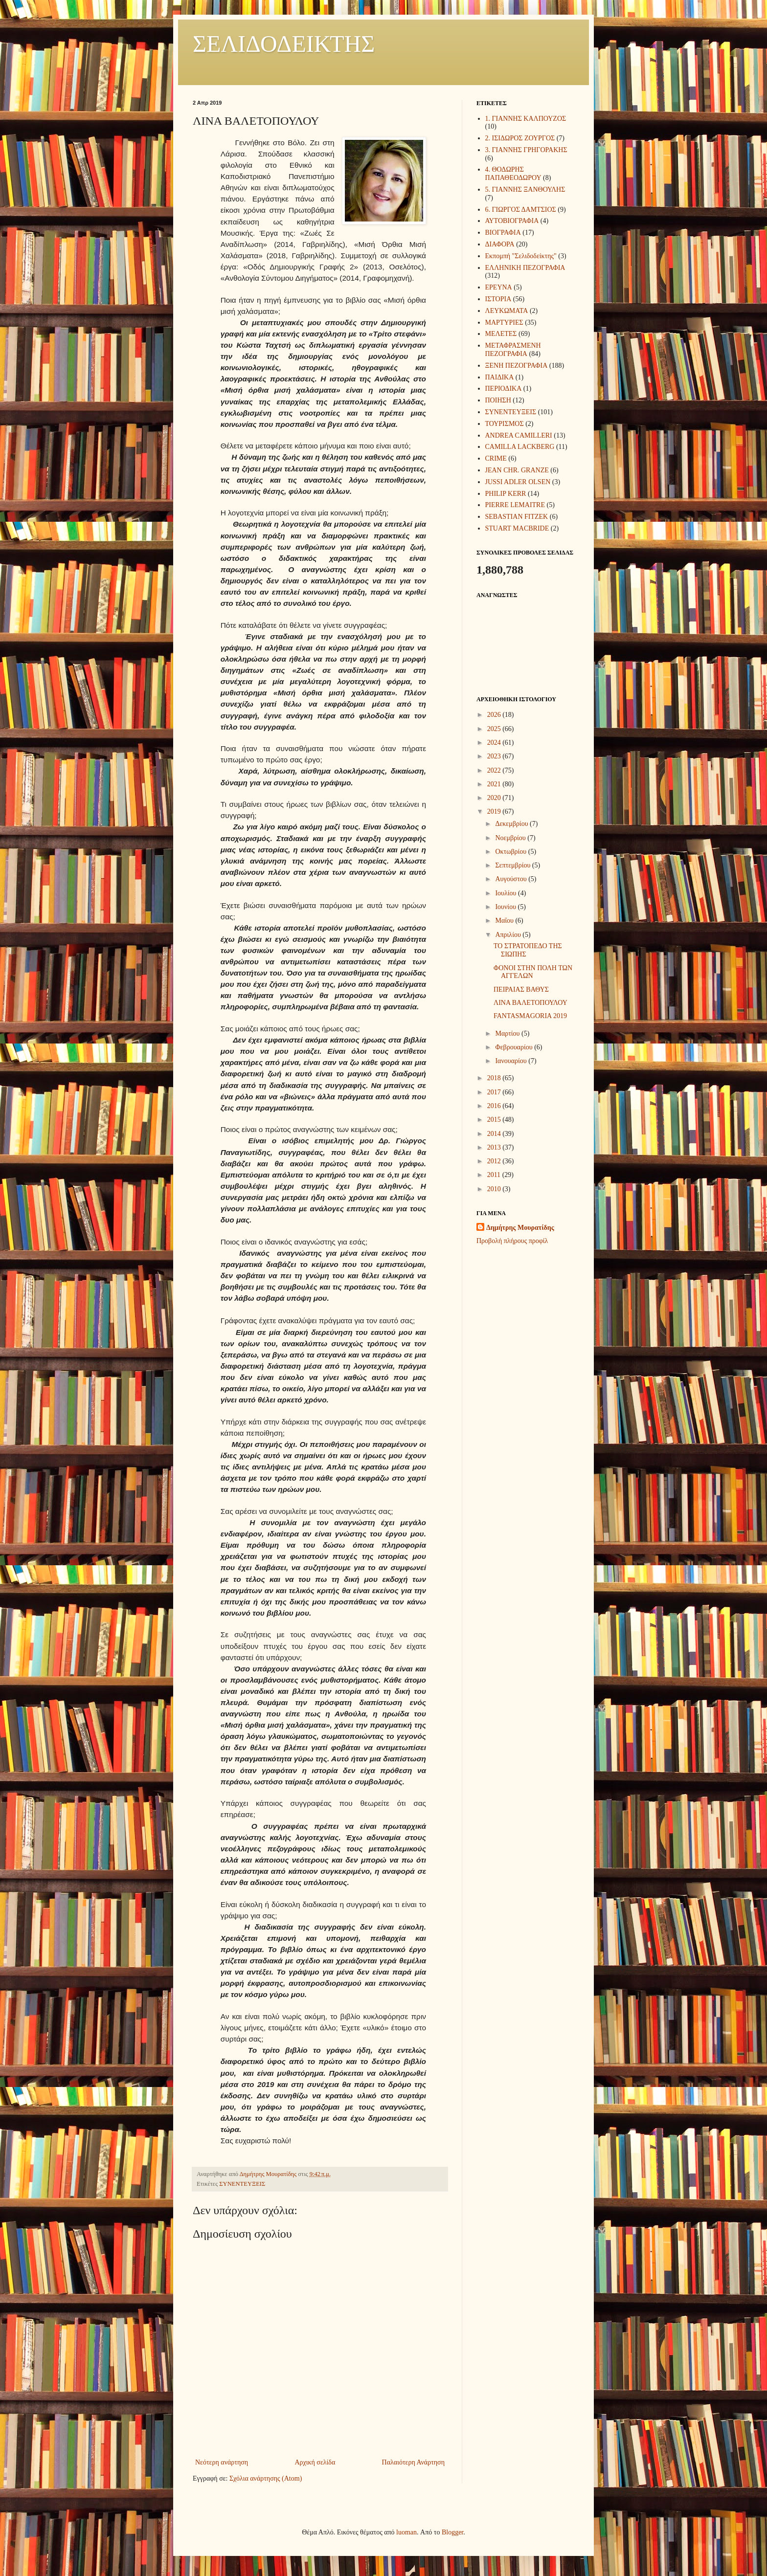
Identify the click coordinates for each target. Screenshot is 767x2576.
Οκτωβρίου (511, 851)
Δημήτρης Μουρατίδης (520, 1227)
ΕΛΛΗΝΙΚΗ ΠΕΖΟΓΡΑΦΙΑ (525, 267)
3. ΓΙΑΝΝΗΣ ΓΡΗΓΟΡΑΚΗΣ (526, 150)
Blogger (452, 2532)
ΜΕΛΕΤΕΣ (501, 333)
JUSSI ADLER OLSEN (518, 482)
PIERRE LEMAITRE (515, 505)
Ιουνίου (506, 906)
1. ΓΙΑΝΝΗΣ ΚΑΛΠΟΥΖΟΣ (525, 118)
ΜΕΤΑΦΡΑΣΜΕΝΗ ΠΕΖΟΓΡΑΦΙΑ (513, 349)
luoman (406, 2532)
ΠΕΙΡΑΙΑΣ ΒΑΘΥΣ (521, 989)
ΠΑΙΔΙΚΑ (499, 377)
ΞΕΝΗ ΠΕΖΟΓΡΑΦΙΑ (516, 365)
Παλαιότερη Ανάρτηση (413, 2462)
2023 (495, 756)
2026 (495, 714)
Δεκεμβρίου (512, 823)
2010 (495, 1189)
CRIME (496, 458)
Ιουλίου (506, 893)
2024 (495, 742)
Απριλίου (508, 934)
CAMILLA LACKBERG (520, 446)
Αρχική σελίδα (314, 2462)
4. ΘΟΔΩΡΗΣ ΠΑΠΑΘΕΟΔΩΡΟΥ (513, 173)
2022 (495, 770)
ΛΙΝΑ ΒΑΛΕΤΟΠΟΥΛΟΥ (530, 1002)
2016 (495, 1106)
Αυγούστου (511, 879)
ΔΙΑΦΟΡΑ (500, 244)
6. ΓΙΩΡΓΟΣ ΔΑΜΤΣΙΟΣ (520, 209)
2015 (495, 1119)
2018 (495, 1078)
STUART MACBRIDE (517, 528)
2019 (495, 811)
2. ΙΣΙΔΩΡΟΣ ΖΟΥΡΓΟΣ (520, 138)
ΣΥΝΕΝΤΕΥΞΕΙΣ (242, 2183)
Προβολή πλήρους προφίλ (512, 1240)
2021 (495, 784)
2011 (494, 1174)
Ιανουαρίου (511, 1061)
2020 (495, 797)
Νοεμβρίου (511, 838)
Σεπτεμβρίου (513, 865)
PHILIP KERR (505, 493)
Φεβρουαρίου (514, 1047)
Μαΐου (505, 920)
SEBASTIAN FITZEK (516, 516)
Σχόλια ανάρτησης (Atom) (265, 2478)
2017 (495, 1092)
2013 (495, 1147)
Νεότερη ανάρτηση (221, 2462)
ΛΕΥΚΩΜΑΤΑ (506, 310)
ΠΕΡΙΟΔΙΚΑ (503, 388)
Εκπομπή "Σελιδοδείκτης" (521, 256)
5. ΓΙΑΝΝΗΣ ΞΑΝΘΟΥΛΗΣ (525, 189)
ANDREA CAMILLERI (518, 435)
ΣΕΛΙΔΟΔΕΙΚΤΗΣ (284, 44)
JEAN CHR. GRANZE (517, 470)
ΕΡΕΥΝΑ (498, 287)
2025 (495, 729)
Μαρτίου (508, 1033)
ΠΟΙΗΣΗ (498, 400)
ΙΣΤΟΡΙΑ (498, 299)
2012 (495, 1161)
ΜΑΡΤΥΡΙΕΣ (504, 322)
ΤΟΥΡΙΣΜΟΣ (504, 423)
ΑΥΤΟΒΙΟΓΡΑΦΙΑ (512, 220)
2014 (495, 1133)
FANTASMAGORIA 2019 (530, 1016)
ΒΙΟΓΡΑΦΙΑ (503, 232)
